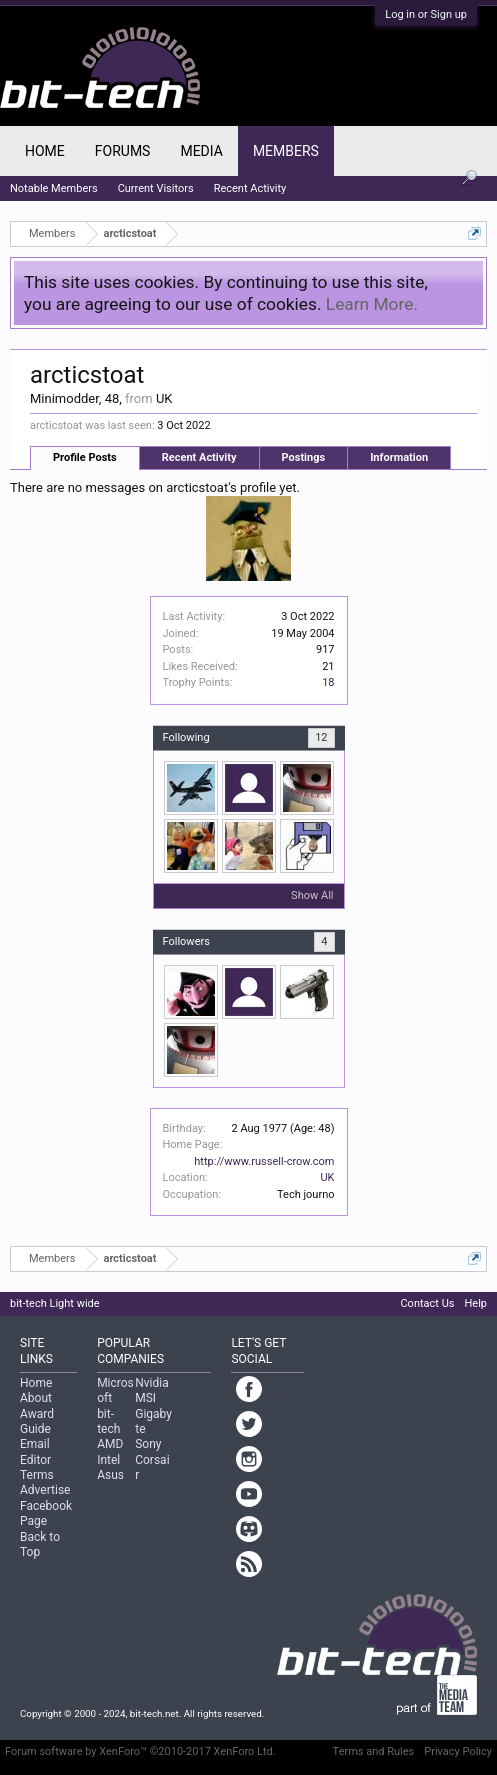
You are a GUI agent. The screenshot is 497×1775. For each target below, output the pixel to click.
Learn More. (372, 304)
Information (399, 457)
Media (201, 151)
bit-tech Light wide (55, 1303)
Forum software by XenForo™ (140, 1751)
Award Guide (37, 1421)
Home (45, 151)
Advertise (45, 1490)
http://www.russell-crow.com (264, 1161)
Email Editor (35, 1451)
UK (327, 1177)
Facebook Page (46, 1513)
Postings (304, 457)
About (36, 1398)
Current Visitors (156, 188)
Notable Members (54, 188)
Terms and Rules (374, 1751)
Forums (123, 151)
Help (475, 1303)
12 (321, 737)
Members (286, 151)
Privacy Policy (458, 1751)
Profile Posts (85, 457)
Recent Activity (199, 457)
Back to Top (40, 1544)
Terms (37, 1475)
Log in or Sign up (426, 14)
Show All (312, 895)
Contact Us (427, 1303)
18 (328, 682)
